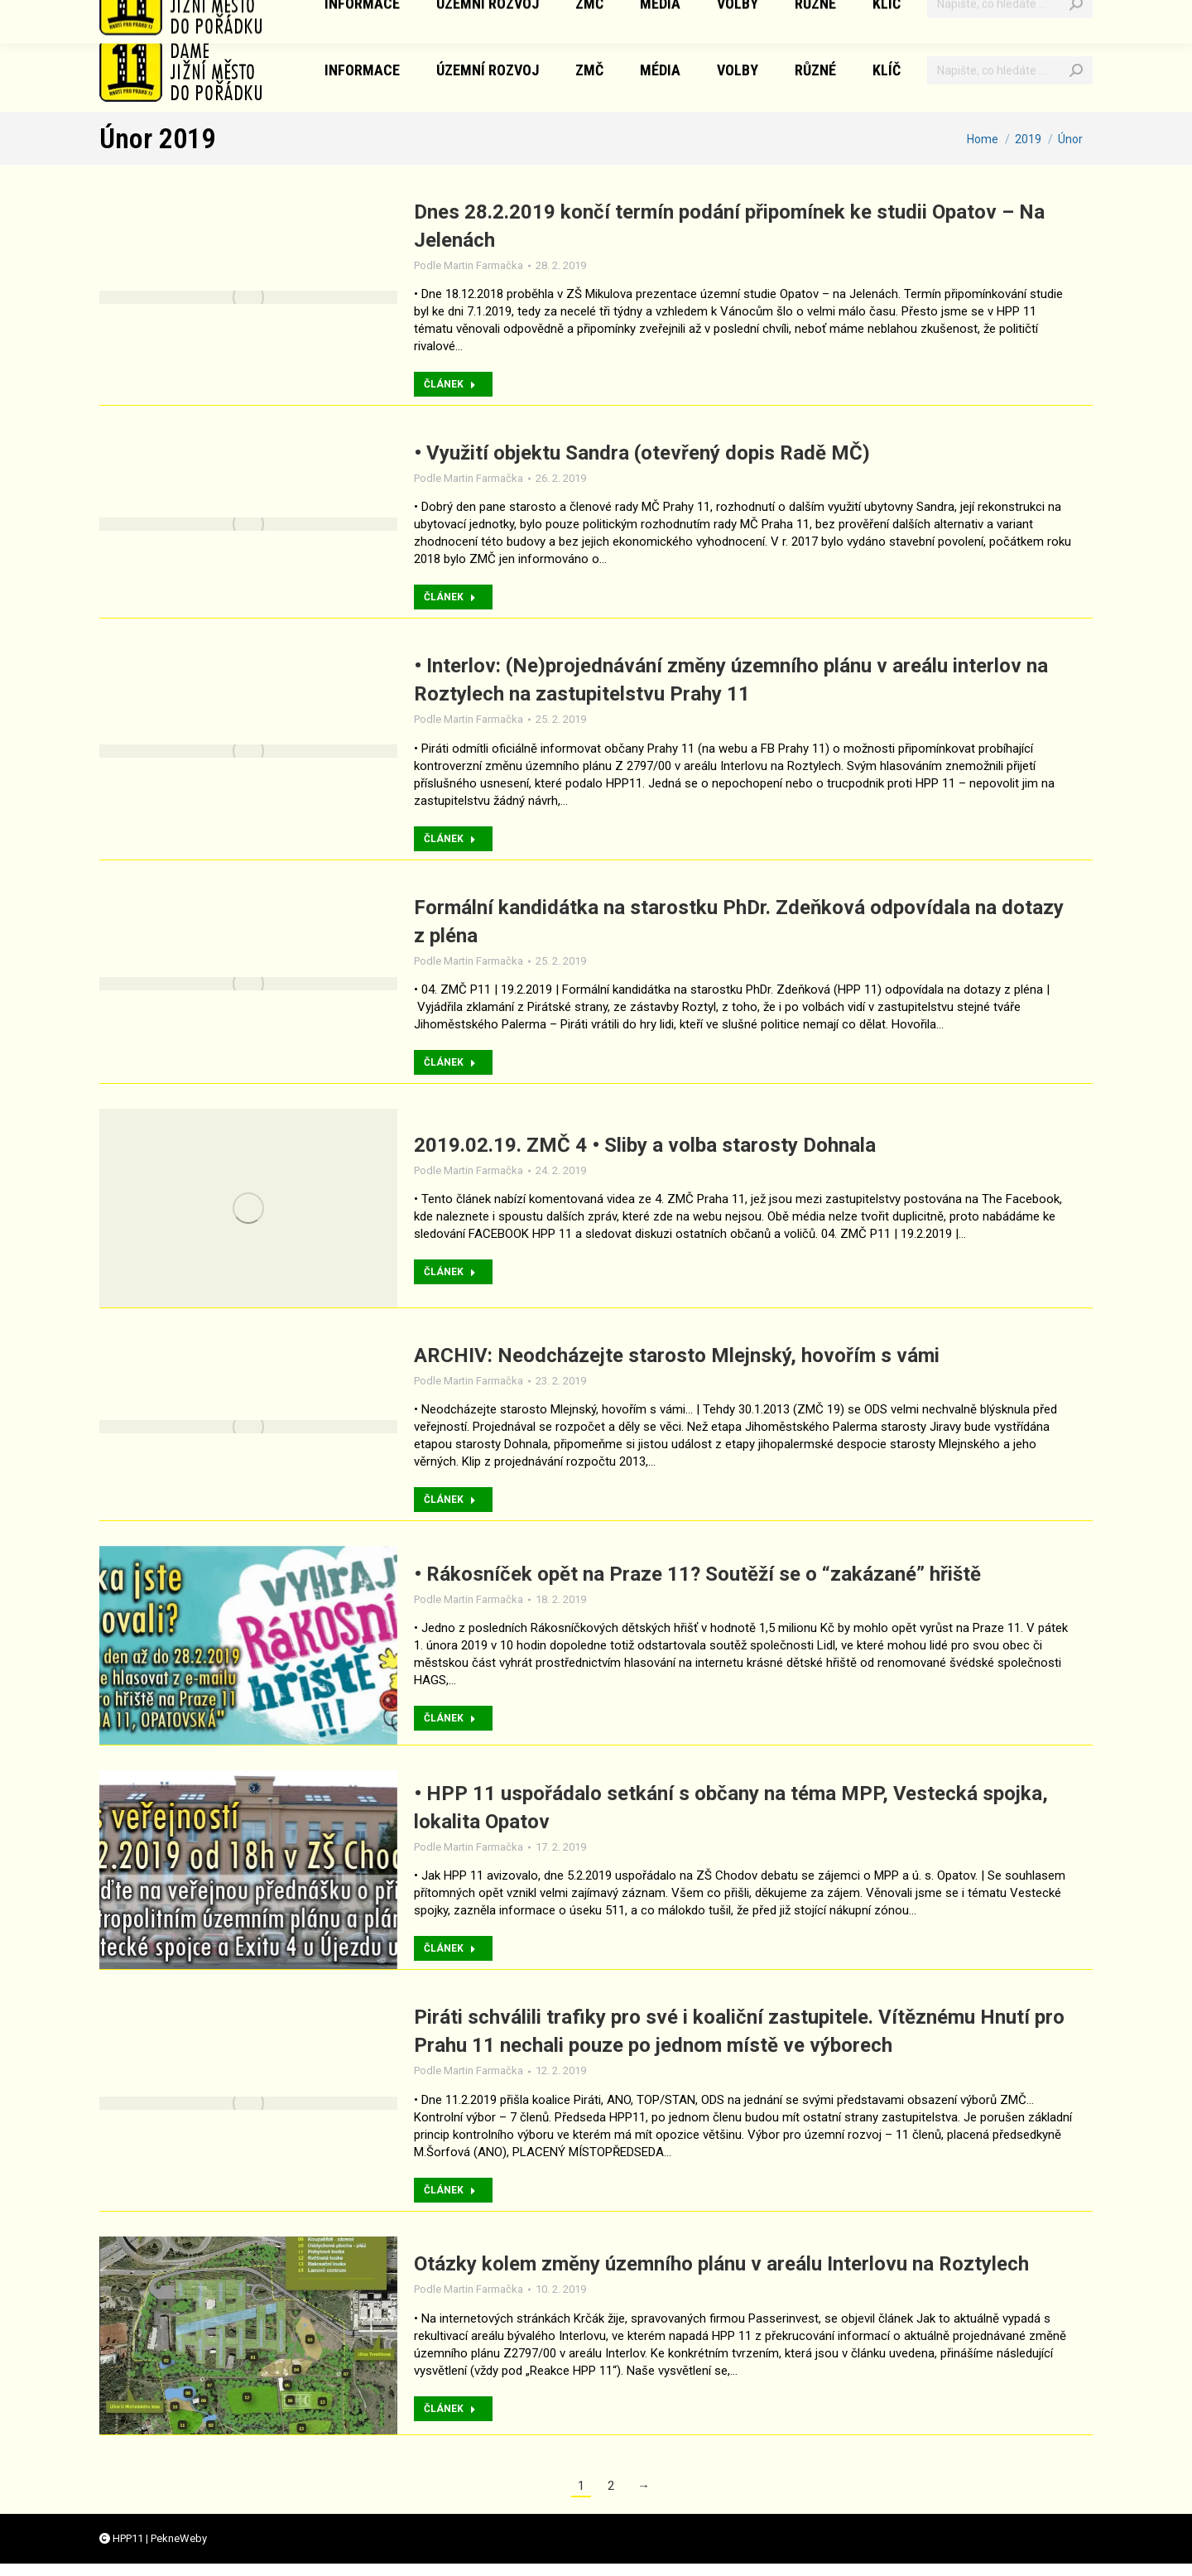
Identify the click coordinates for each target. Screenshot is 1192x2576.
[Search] (1076, 70)
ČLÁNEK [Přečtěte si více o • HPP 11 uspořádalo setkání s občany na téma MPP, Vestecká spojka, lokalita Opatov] (450, 1948)
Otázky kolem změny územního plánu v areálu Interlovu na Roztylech (721, 2263)
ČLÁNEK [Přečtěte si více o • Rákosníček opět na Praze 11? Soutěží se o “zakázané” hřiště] (450, 1718)
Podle (468, 265)
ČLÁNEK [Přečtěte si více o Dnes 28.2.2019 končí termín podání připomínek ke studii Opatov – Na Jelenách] (450, 384)
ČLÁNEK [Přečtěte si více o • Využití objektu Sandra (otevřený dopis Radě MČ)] (450, 597)
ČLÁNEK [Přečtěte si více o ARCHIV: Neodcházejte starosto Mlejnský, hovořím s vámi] (450, 1499)
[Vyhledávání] (1010, 70)
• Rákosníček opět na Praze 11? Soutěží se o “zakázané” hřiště (697, 1574)
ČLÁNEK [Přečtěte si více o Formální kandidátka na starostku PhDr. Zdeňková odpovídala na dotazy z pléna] (450, 1062)
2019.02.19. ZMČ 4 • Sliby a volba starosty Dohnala (645, 1145)
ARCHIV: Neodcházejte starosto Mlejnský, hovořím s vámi (677, 1355)
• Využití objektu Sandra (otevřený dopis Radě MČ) (642, 453)
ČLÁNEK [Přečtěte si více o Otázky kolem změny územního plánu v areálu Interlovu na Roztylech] (450, 2409)
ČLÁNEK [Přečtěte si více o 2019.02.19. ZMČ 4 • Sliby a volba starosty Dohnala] (450, 1272)
